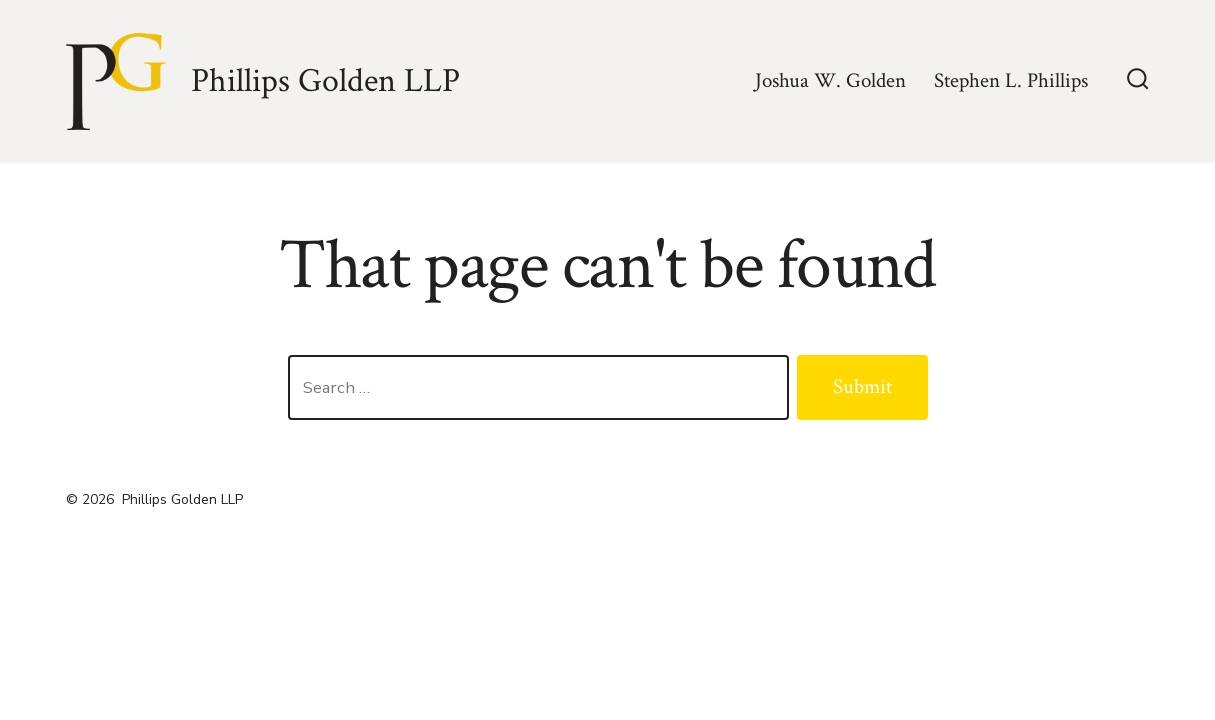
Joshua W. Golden (830, 80)
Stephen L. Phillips (1011, 80)
